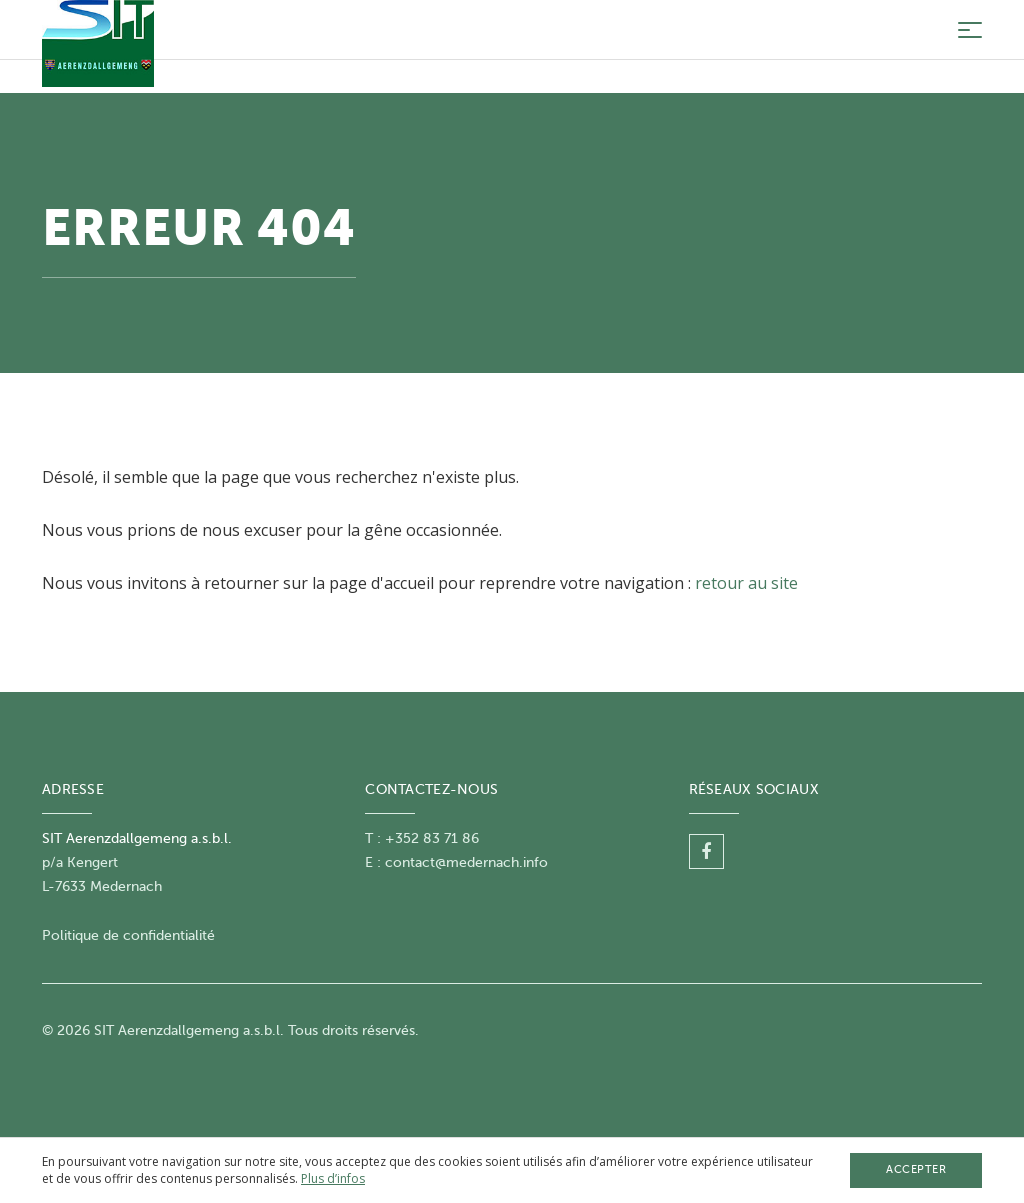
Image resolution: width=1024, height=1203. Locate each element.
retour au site (746, 583)
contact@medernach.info (466, 862)
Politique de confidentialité (128, 935)
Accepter (916, 1169)
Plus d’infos (333, 1178)
